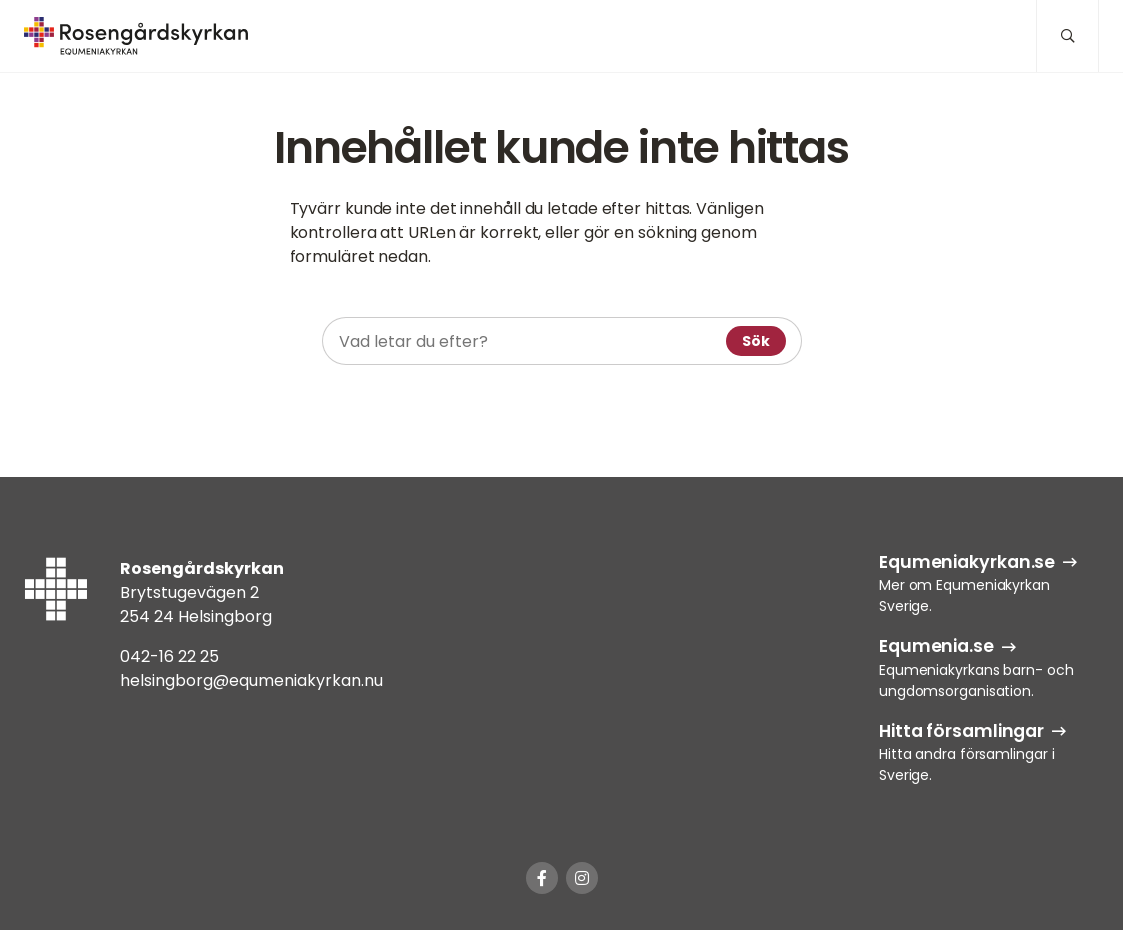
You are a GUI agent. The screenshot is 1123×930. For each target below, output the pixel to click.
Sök (756, 341)
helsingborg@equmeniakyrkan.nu (251, 680)
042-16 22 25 (169, 656)
